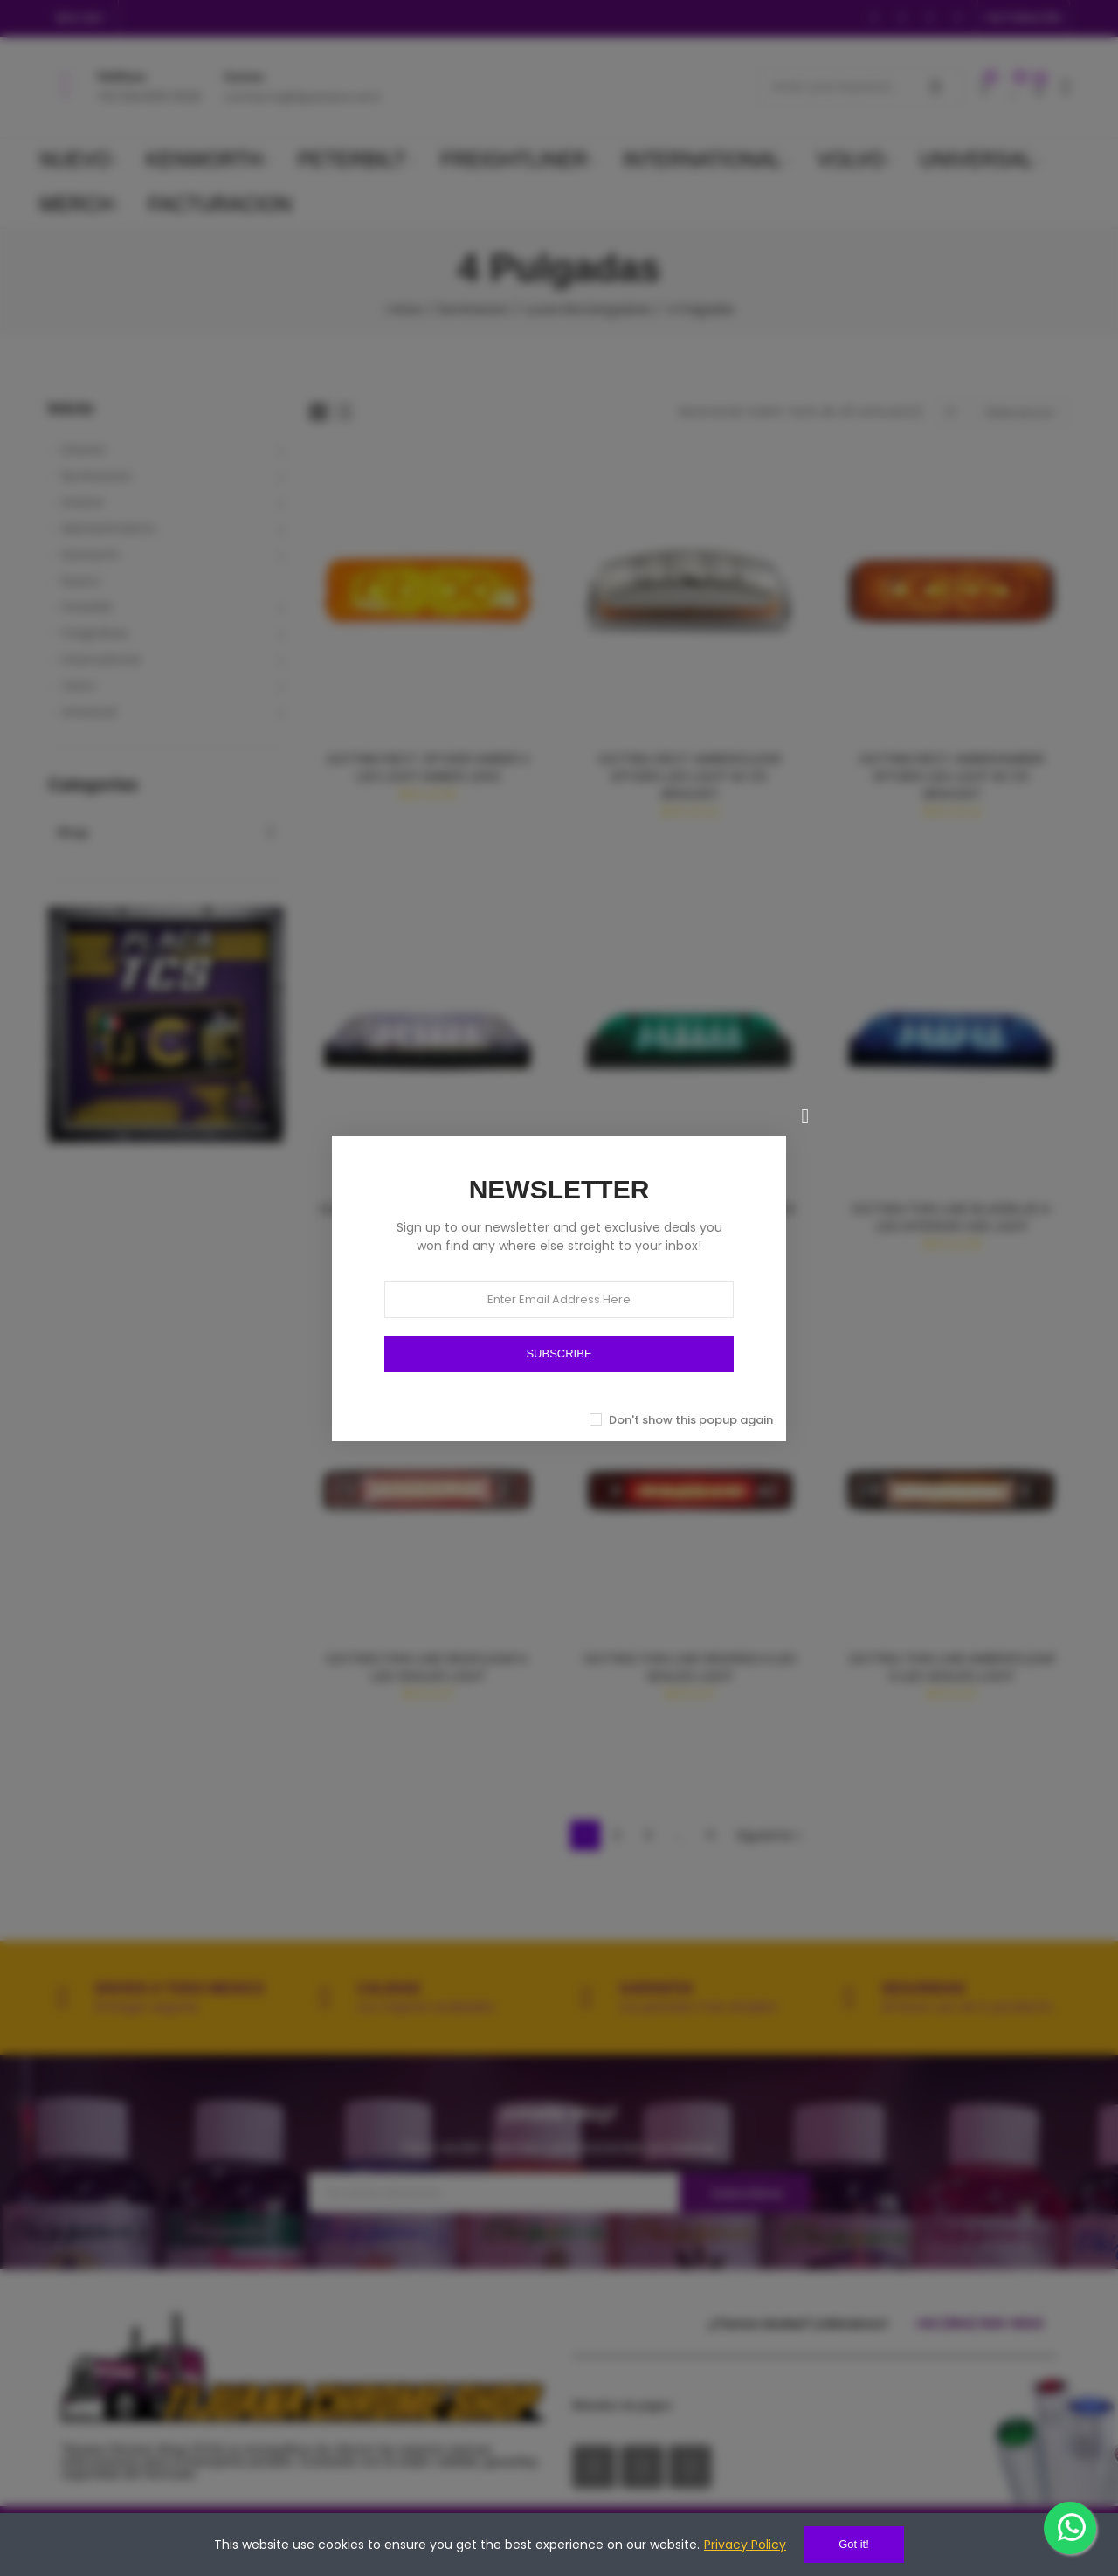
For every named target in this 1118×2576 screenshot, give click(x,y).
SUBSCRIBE (558, 1353)
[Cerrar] (805, 1116)
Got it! (853, 2544)
